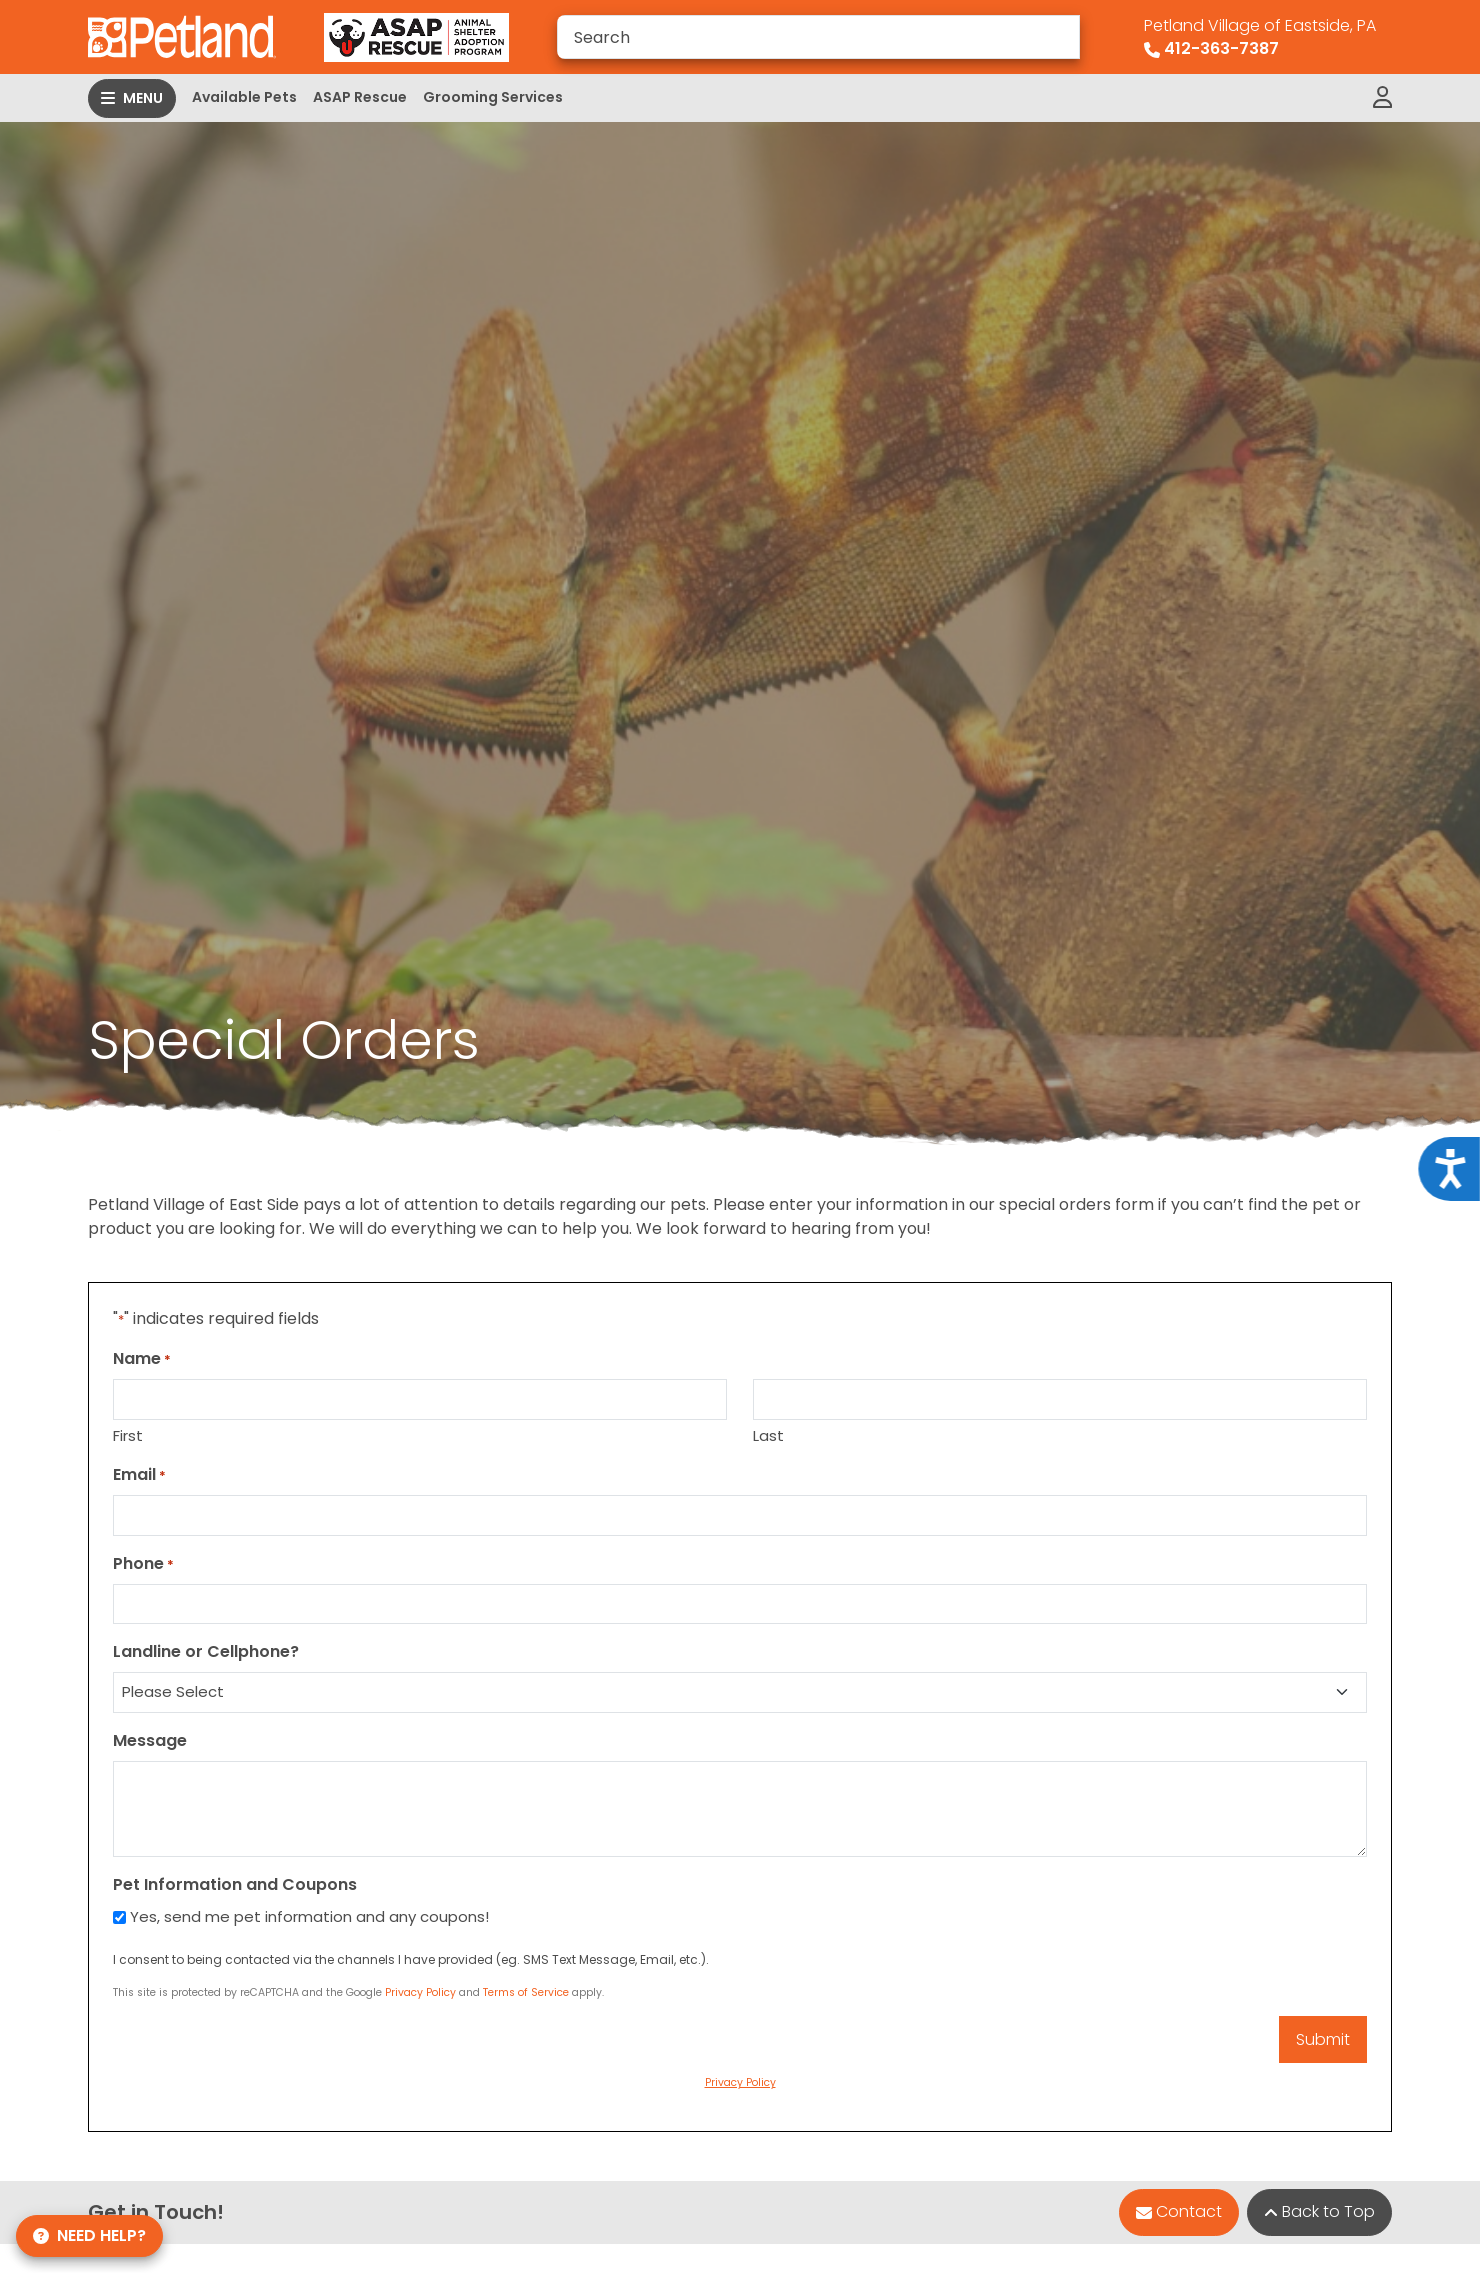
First (128, 1435)
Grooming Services (493, 97)
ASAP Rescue (360, 97)
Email (139, 1474)
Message (150, 1740)
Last (768, 1435)
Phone (143, 1563)
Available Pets (244, 97)
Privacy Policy (420, 1992)
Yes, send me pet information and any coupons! (309, 1916)
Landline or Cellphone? (206, 1651)
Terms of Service (526, 1992)
